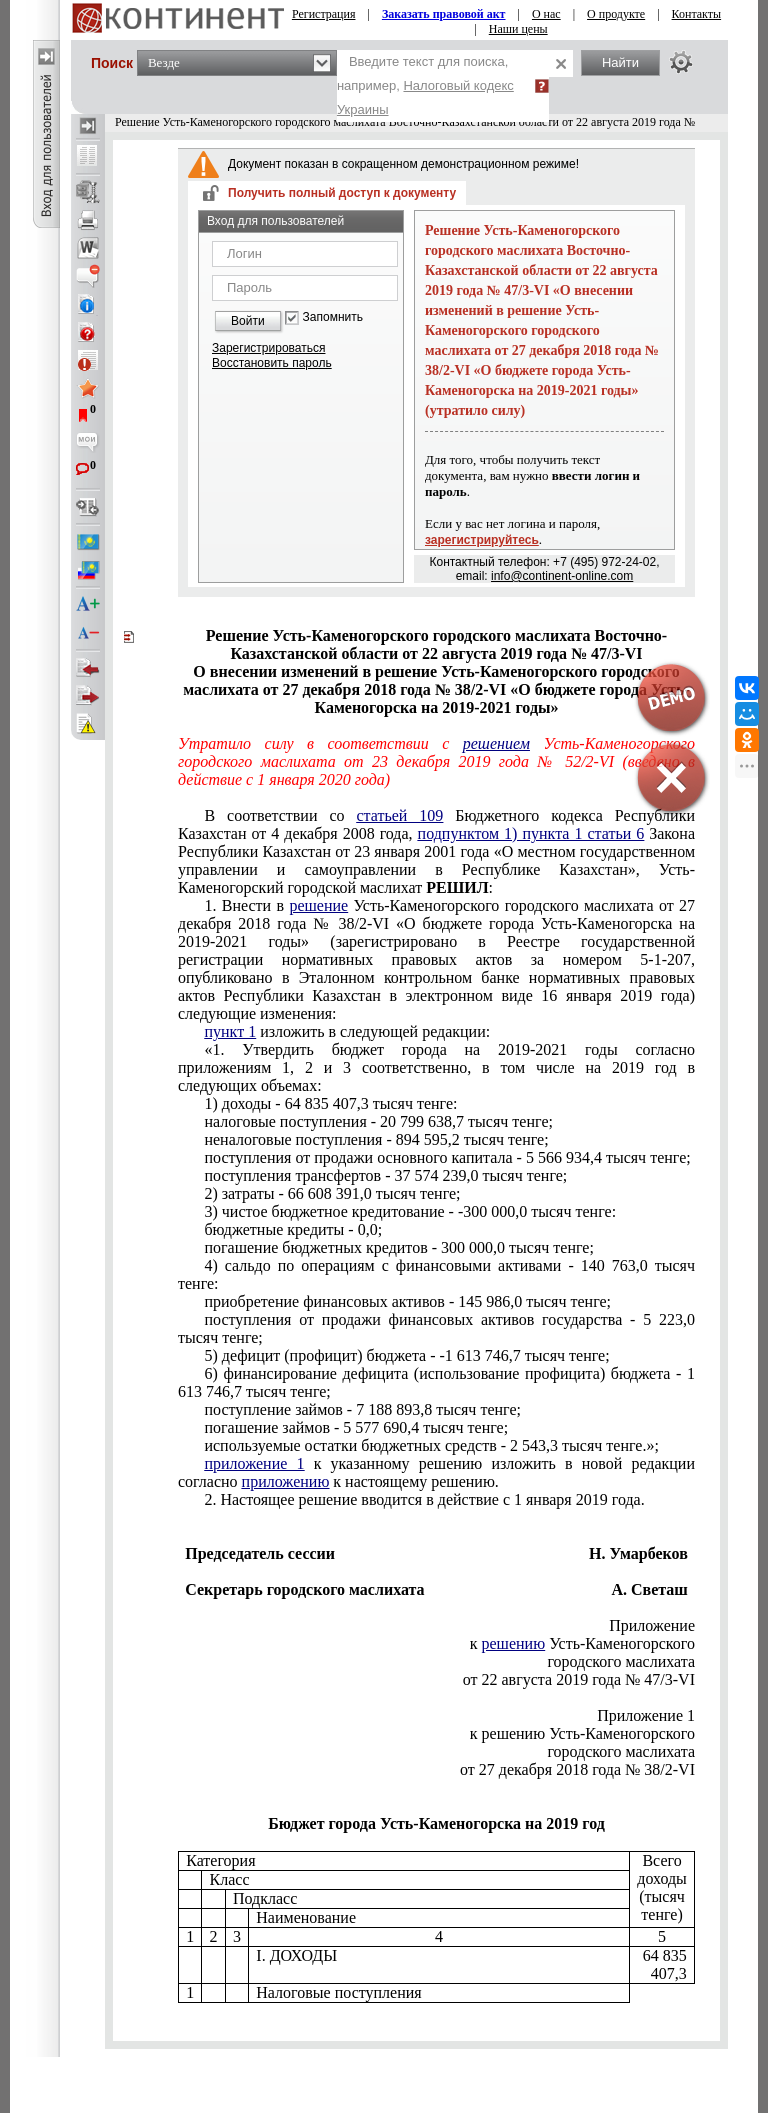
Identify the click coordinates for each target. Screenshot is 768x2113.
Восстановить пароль (272, 363)
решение (318, 905)
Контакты (697, 14)
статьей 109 (399, 815)
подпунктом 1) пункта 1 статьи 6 (531, 833)
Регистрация (324, 14)
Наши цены (518, 29)
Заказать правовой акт (444, 14)
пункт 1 (230, 1031)
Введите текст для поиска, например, (425, 85)
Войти (248, 321)
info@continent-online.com (562, 576)
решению (514, 1643)
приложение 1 (254, 1463)
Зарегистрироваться (268, 348)
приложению (286, 1481)
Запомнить (333, 317)
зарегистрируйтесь (482, 540)
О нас (546, 14)
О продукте (616, 14)
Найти (620, 62)
